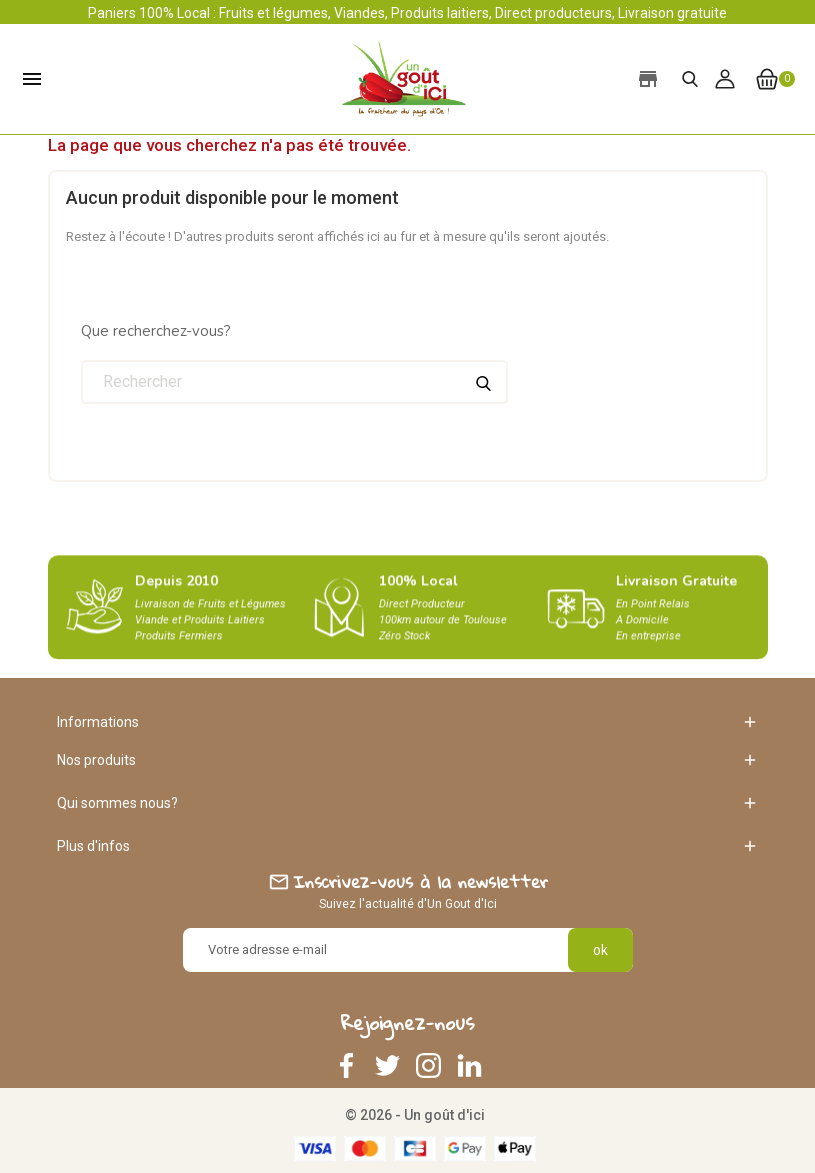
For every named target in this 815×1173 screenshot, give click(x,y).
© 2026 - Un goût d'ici (415, 1115)
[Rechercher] (294, 382)
